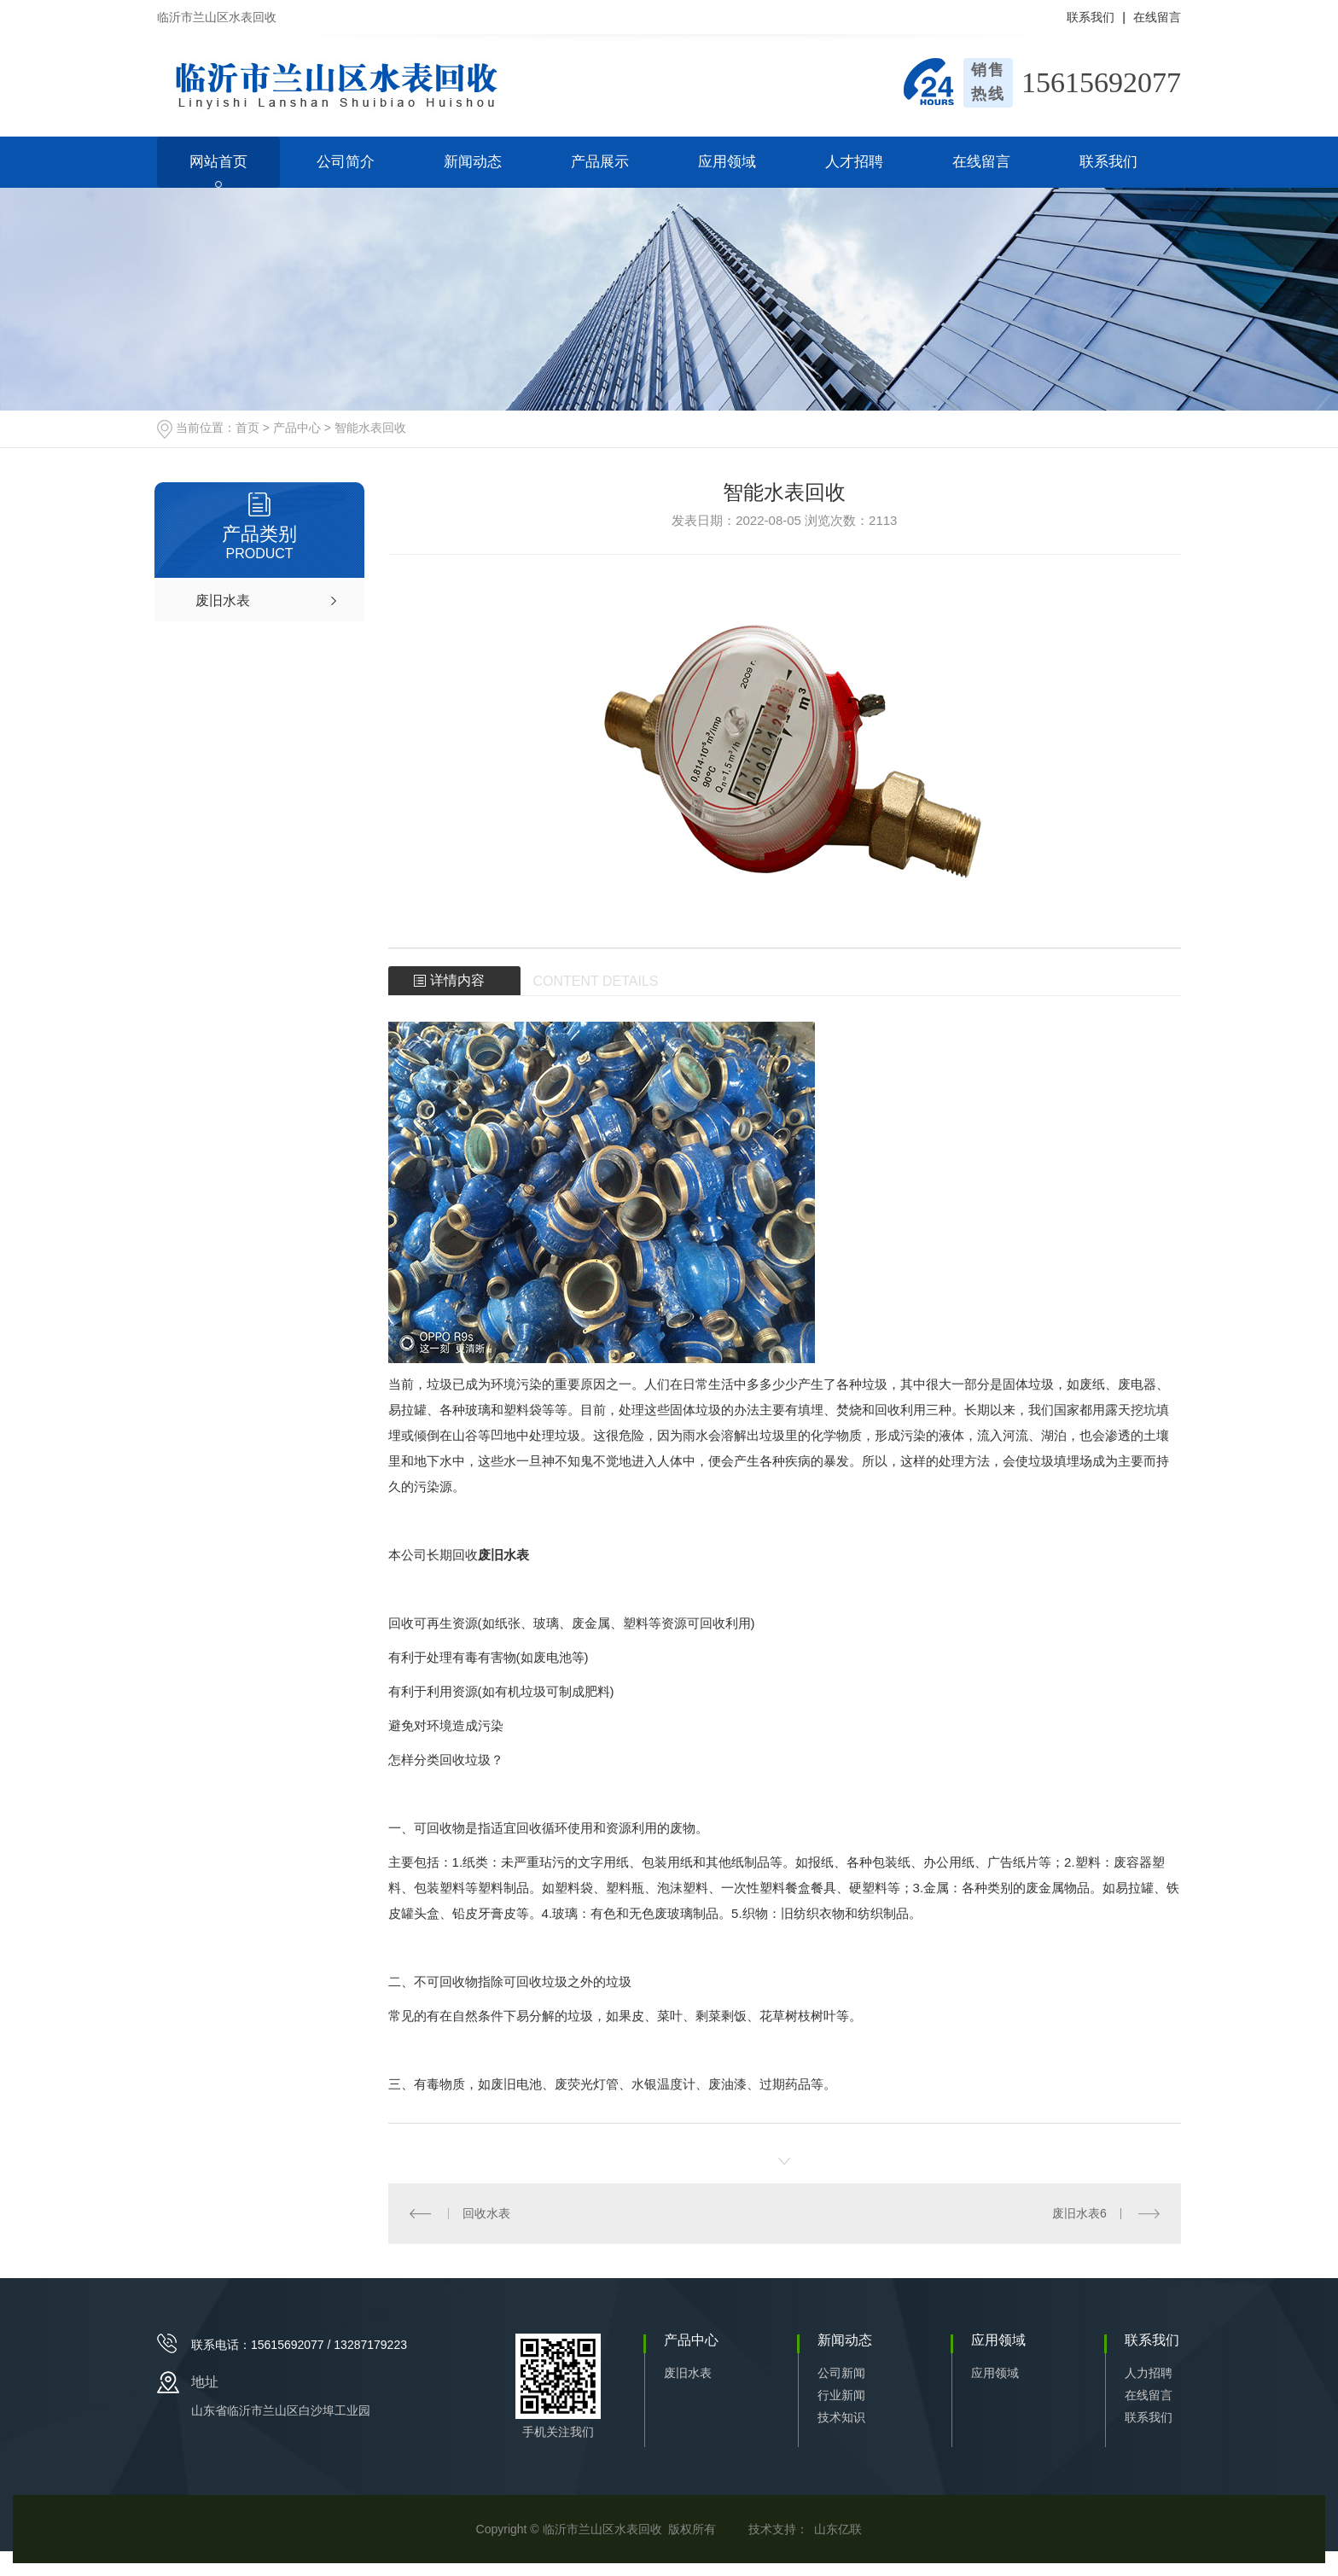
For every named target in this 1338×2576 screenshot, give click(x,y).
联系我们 (1090, 17)
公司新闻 (841, 2373)
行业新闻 (841, 2395)
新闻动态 (473, 162)
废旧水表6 (1079, 2213)
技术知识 (841, 2417)
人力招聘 (1148, 2373)
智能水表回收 (370, 427)
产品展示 (600, 162)
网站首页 (218, 162)
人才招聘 (854, 162)
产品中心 (297, 427)
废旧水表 (688, 2373)
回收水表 (486, 2213)
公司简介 (346, 162)
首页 (247, 427)
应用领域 (727, 162)
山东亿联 (838, 2529)
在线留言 (1157, 17)
